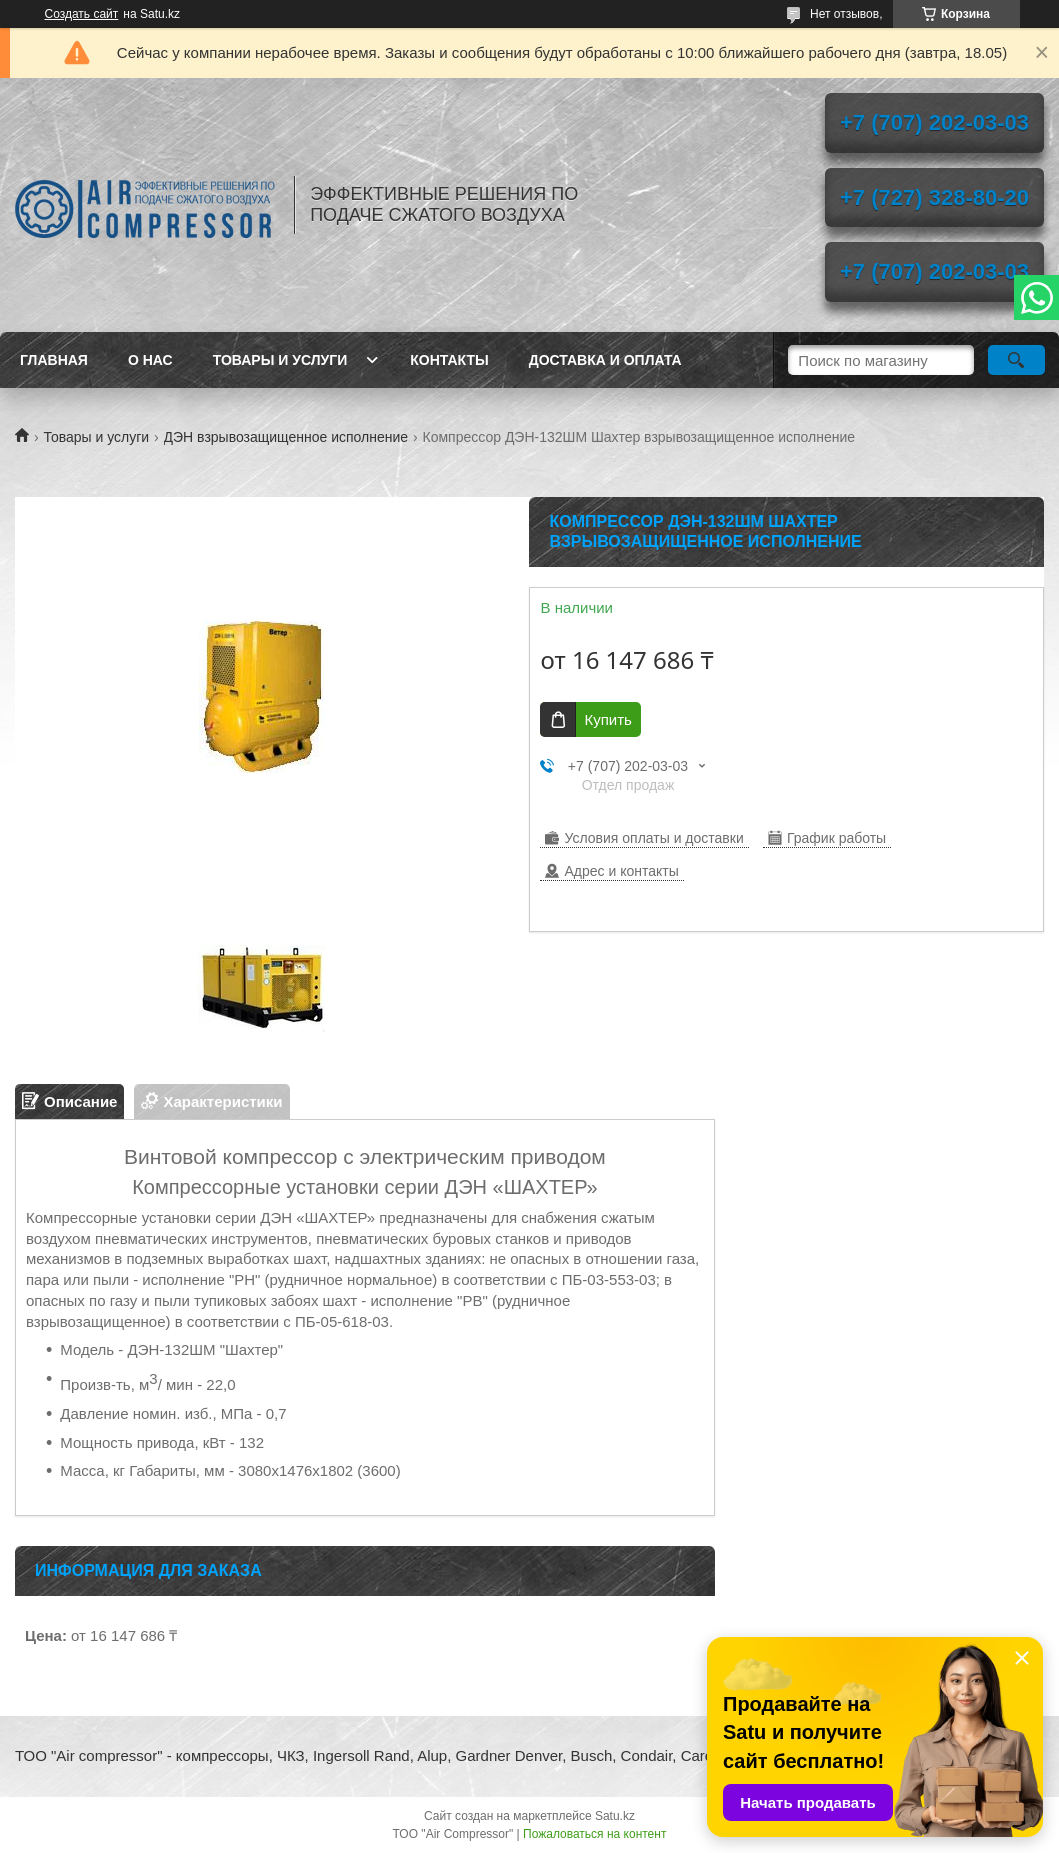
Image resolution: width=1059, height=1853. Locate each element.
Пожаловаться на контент (594, 1834)
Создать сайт (82, 14)
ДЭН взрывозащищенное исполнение (286, 437)
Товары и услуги (280, 360)
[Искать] (1016, 360)
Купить (607, 719)
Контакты (449, 360)
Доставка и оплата (605, 360)
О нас (150, 360)
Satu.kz (615, 1816)
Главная (54, 360)
